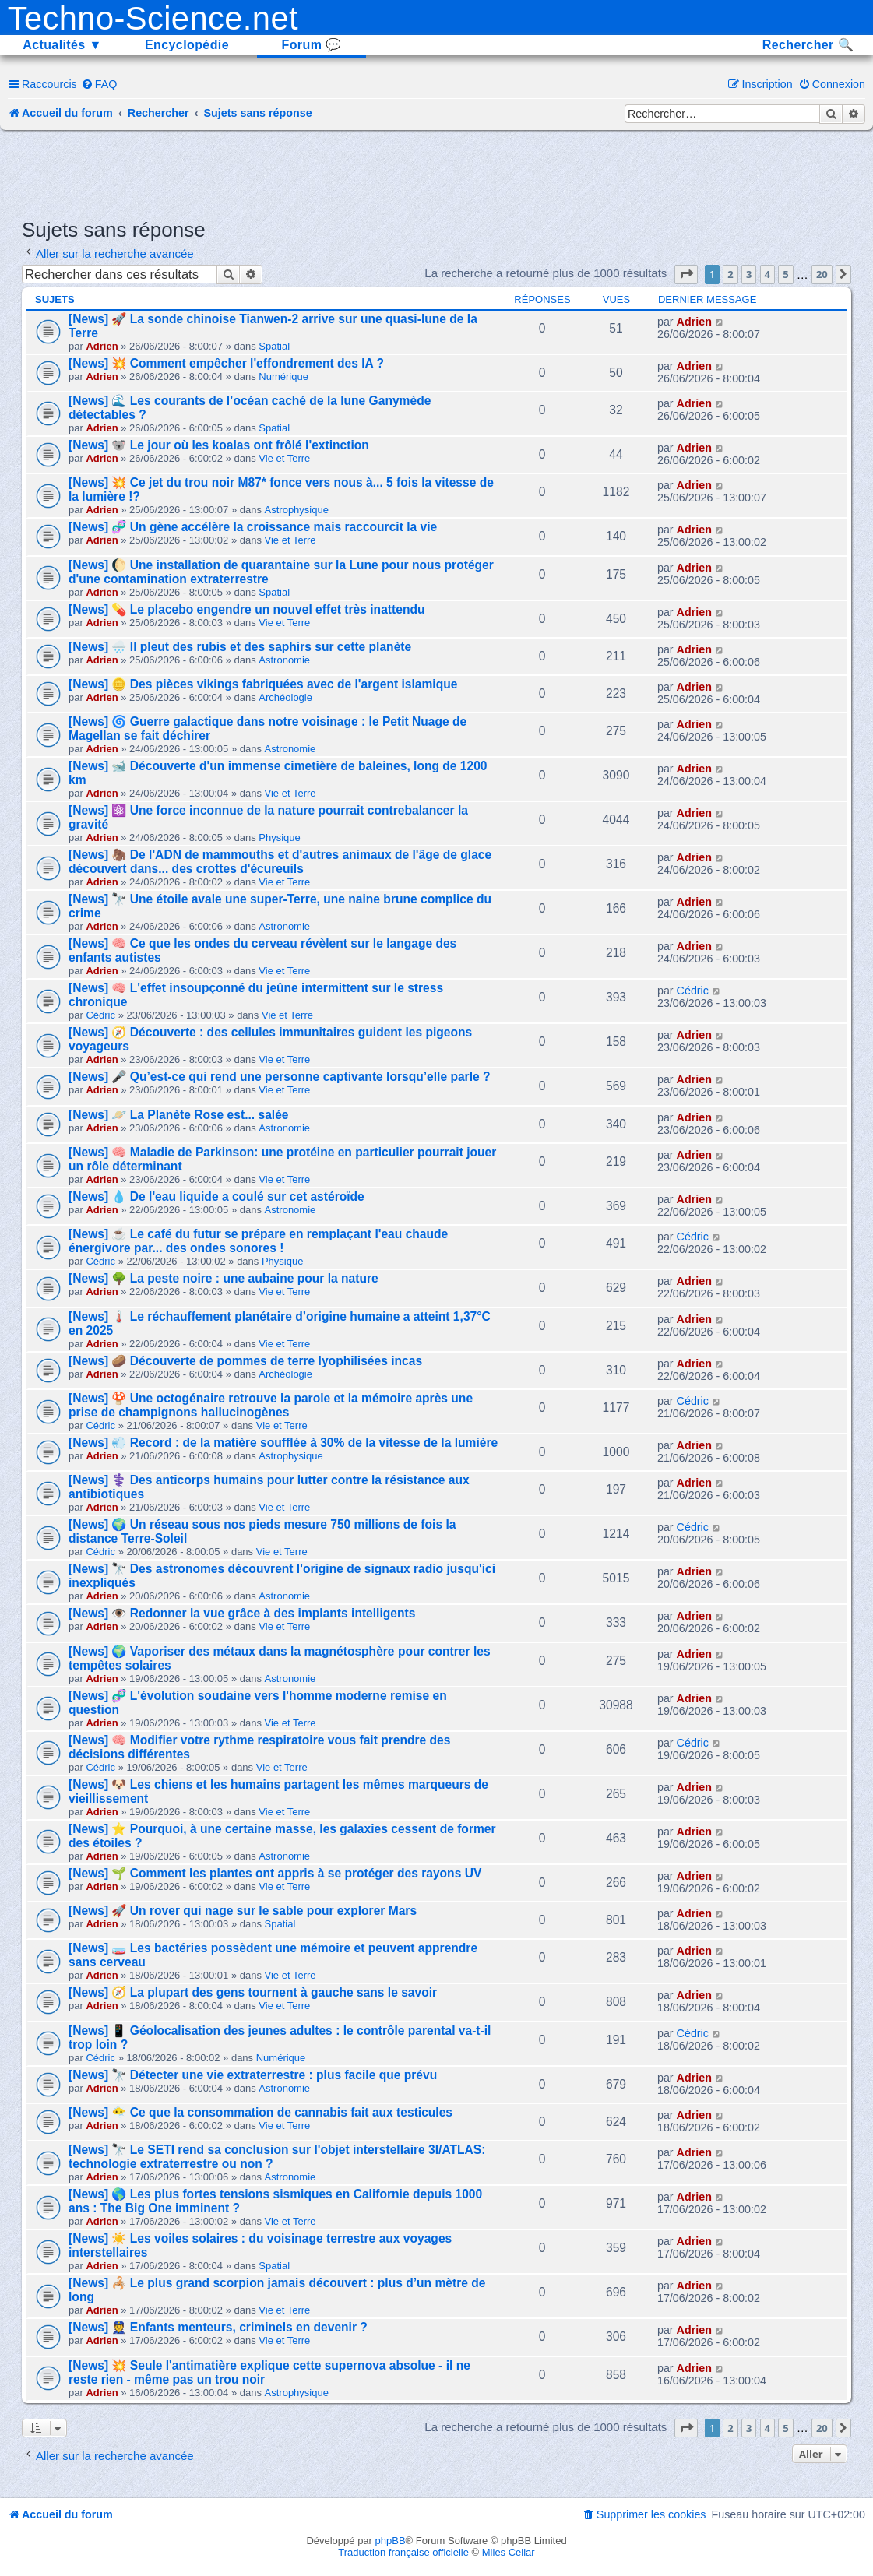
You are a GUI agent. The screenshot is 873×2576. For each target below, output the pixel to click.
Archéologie (285, 697)
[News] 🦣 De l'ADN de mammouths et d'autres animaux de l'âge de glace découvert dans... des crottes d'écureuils (280, 861)
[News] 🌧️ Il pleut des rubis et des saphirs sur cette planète (240, 646)
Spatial (274, 346)
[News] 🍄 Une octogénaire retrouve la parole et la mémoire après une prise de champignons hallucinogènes (271, 1405)
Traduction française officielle (403, 2552)
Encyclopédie (187, 44)
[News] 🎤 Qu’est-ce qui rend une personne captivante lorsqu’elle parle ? (280, 1076)
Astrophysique (297, 510)
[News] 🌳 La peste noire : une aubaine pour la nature (223, 1278)
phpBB (390, 2540)
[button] (686, 274)
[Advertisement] (436, 173)
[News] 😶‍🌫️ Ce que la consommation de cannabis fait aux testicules (260, 2112)
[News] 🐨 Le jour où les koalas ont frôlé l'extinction (219, 445)
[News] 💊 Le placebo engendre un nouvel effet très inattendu (246, 609)
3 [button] (749, 274)
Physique (279, 837)
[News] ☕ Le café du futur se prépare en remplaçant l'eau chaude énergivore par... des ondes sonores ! (258, 1241)
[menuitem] (99, 84)
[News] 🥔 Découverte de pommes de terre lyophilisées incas (245, 1360)
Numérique (283, 376)
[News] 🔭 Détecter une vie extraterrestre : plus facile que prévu (253, 2075)
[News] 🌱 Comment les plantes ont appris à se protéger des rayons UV (275, 1873)
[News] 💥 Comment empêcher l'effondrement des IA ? (226, 363)
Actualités (62, 44)
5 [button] (785, 274)
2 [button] (730, 274)
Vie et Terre (284, 458)
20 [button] (822, 274)
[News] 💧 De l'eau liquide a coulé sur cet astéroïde (216, 1196)
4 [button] (767, 274)
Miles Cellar (508, 2552)
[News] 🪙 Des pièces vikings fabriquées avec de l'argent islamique (263, 684)
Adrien (102, 346)
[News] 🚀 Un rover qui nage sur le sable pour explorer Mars (243, 1910)
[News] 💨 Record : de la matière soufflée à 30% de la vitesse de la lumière (283, 1442)
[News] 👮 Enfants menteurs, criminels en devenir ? (218, 2327)
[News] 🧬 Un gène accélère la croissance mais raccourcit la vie (253, 526)
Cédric (100, 1015)
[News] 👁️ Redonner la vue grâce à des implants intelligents (242, 1613)
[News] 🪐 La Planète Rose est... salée (178, 1114)
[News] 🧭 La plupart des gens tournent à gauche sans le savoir (253, 1992)
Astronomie (284, 660)
